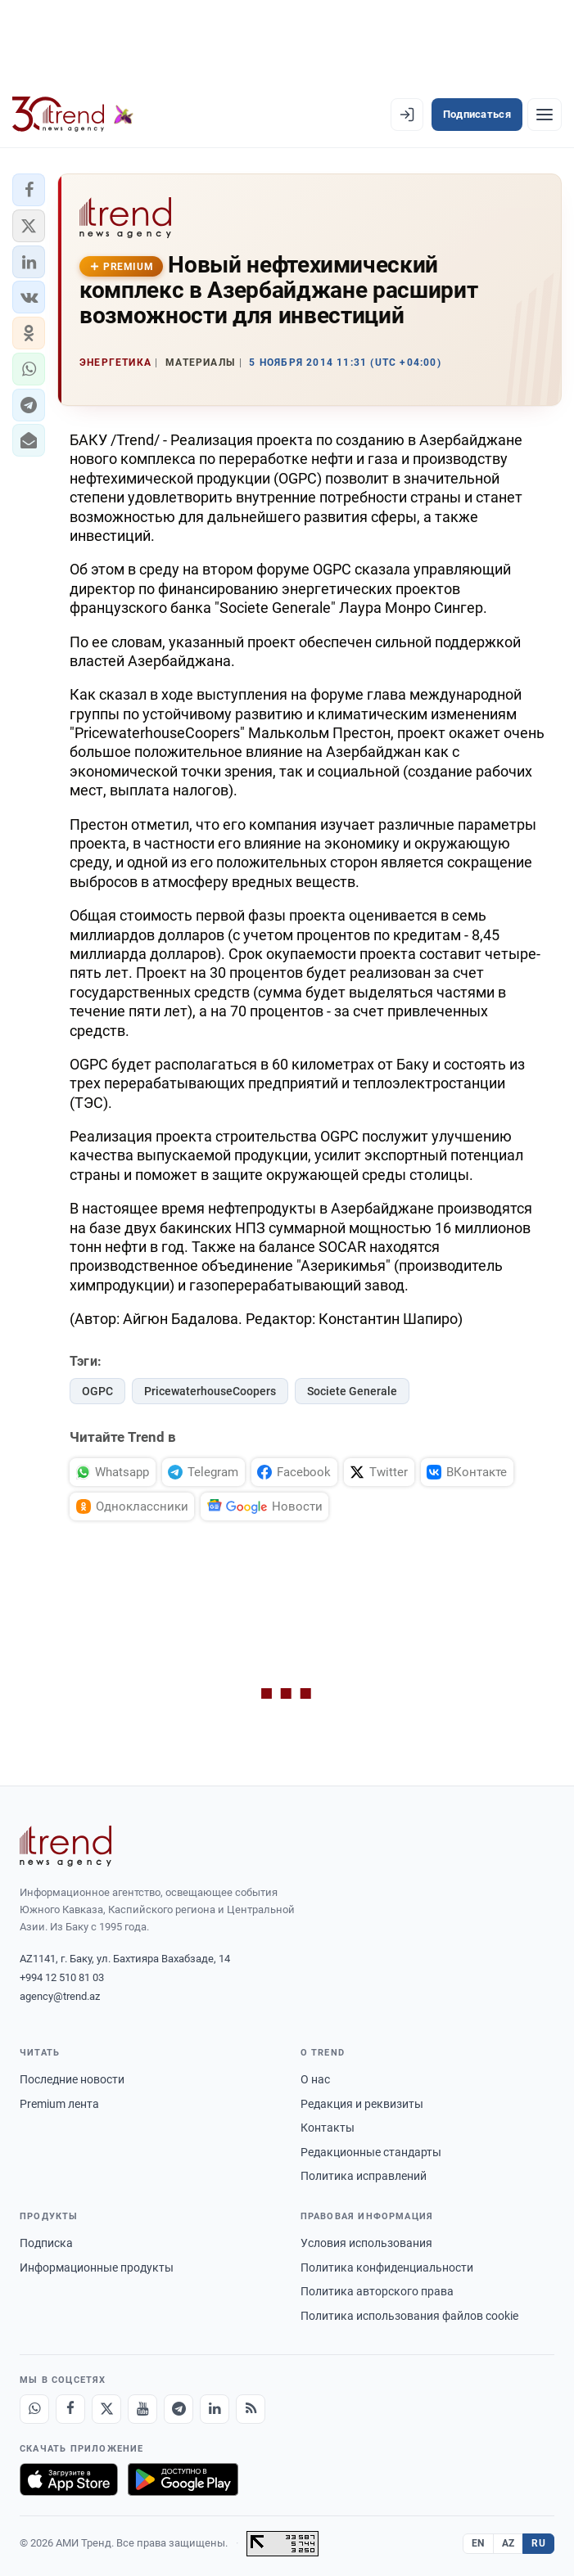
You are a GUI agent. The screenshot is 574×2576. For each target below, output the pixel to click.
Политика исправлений (364, 2175)
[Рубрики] (544, 114)
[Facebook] (70, 2409)
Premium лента (59, 2103)
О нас (315, 2079)
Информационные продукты (97, 2267)
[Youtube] (142, 2409)
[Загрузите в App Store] (69, 2479)
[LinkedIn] (214, 2409)
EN (478, 2543)
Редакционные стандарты (371, 2152)
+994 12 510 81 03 (62, 1977)
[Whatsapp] (34, 2409)
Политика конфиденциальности (387, 2267)
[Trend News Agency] (65, 1846)
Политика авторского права (377, 2291)
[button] (28, 189)
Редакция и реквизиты (362, 2103)
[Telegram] (178, 2409)
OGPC (97, 1391)
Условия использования (366, 2242)
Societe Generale (352, 1391)
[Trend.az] (72, 115)
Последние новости (72, 2079)
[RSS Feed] (250, 2409)
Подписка (46, 2242)
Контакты (328, 2127)
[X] (106, 2409)
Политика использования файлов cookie (409, 2315)
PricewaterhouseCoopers (210, 1391)
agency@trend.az (60, 1996)
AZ (508, 2543)
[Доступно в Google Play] (183, 2479)
